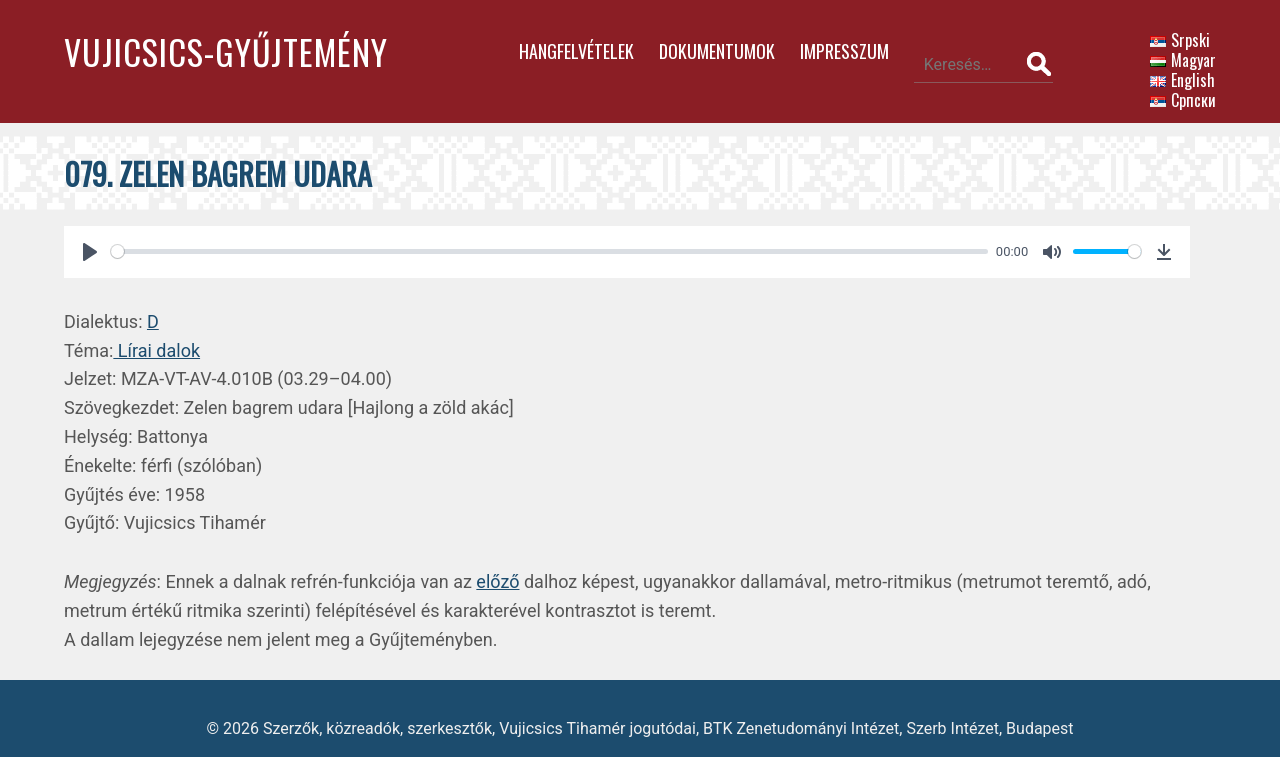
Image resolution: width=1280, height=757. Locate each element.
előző (497, 562)
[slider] (534, 232)
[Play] (90, 233)
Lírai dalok (156, 331)
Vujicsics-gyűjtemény (226, 51)
